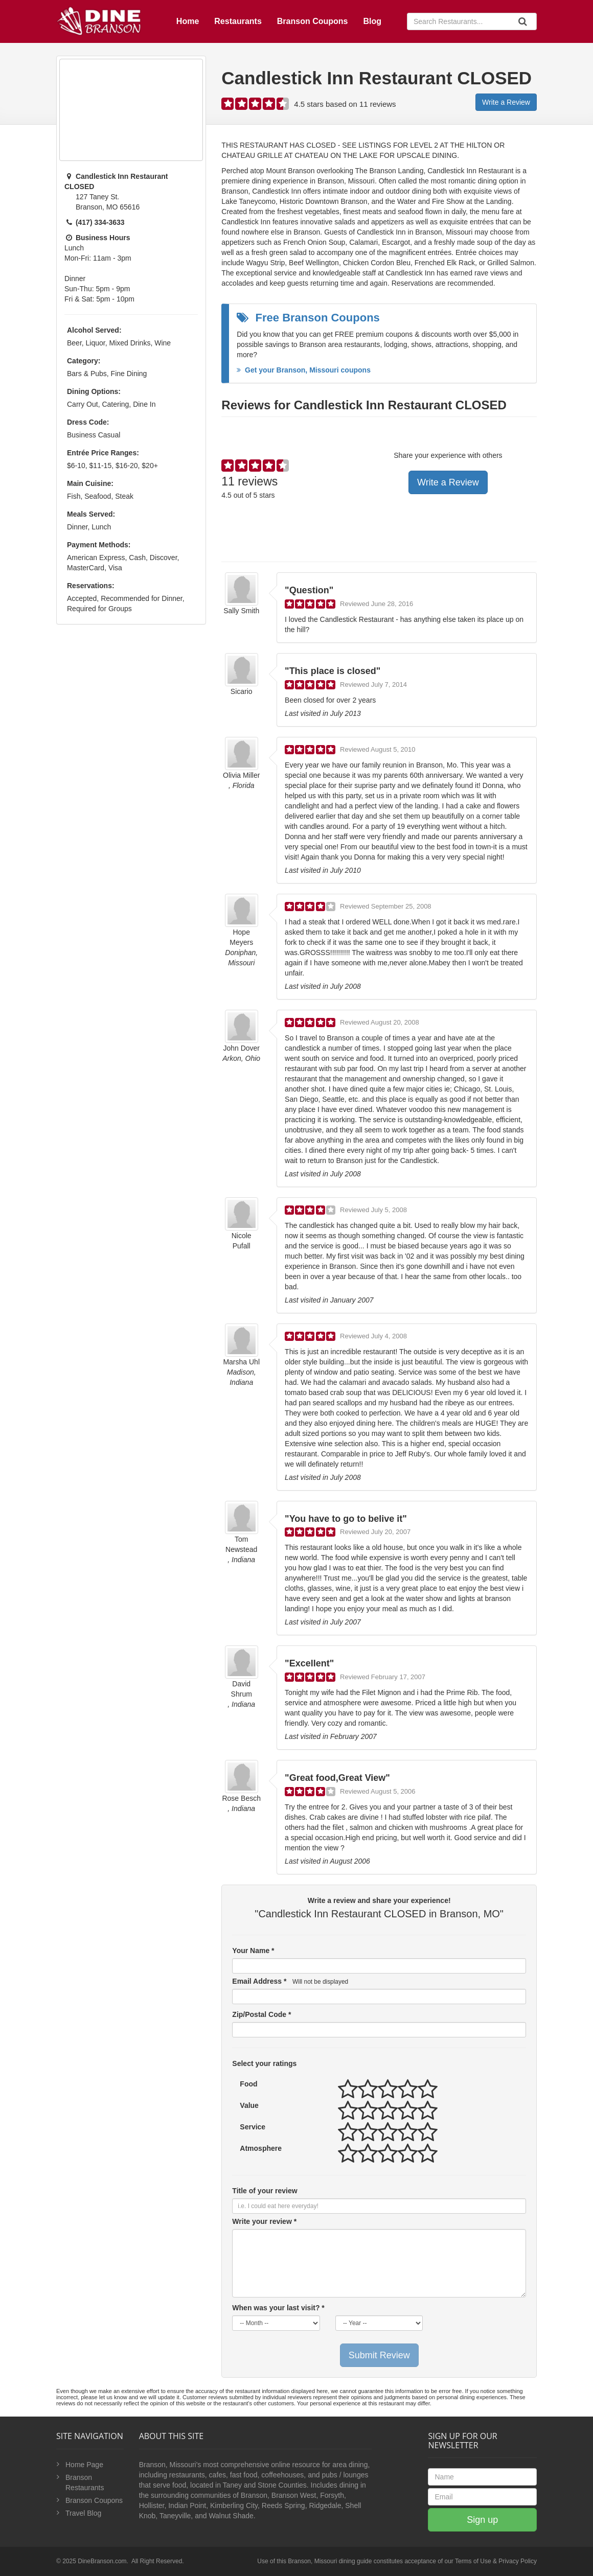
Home (187, 21)
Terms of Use (473, 2561)
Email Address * (290, 1981)
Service (252, 2127)
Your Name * (253, 1950)
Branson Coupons (312, 21)
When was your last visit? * (278, 2308)
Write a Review (506, 102)
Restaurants (237, 21)
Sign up (482, 2520)
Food (248, 2084)
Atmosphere (261, 2148)
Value (249, 2105)
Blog (372, 21)
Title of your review (264, 2191)
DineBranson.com (102, 2561)
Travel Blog (83, 2513)
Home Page (84, 2465)
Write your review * (264, 2221)
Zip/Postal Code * (261, 2014)
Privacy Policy (517, 2561)
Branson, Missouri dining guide (330, 2561)
